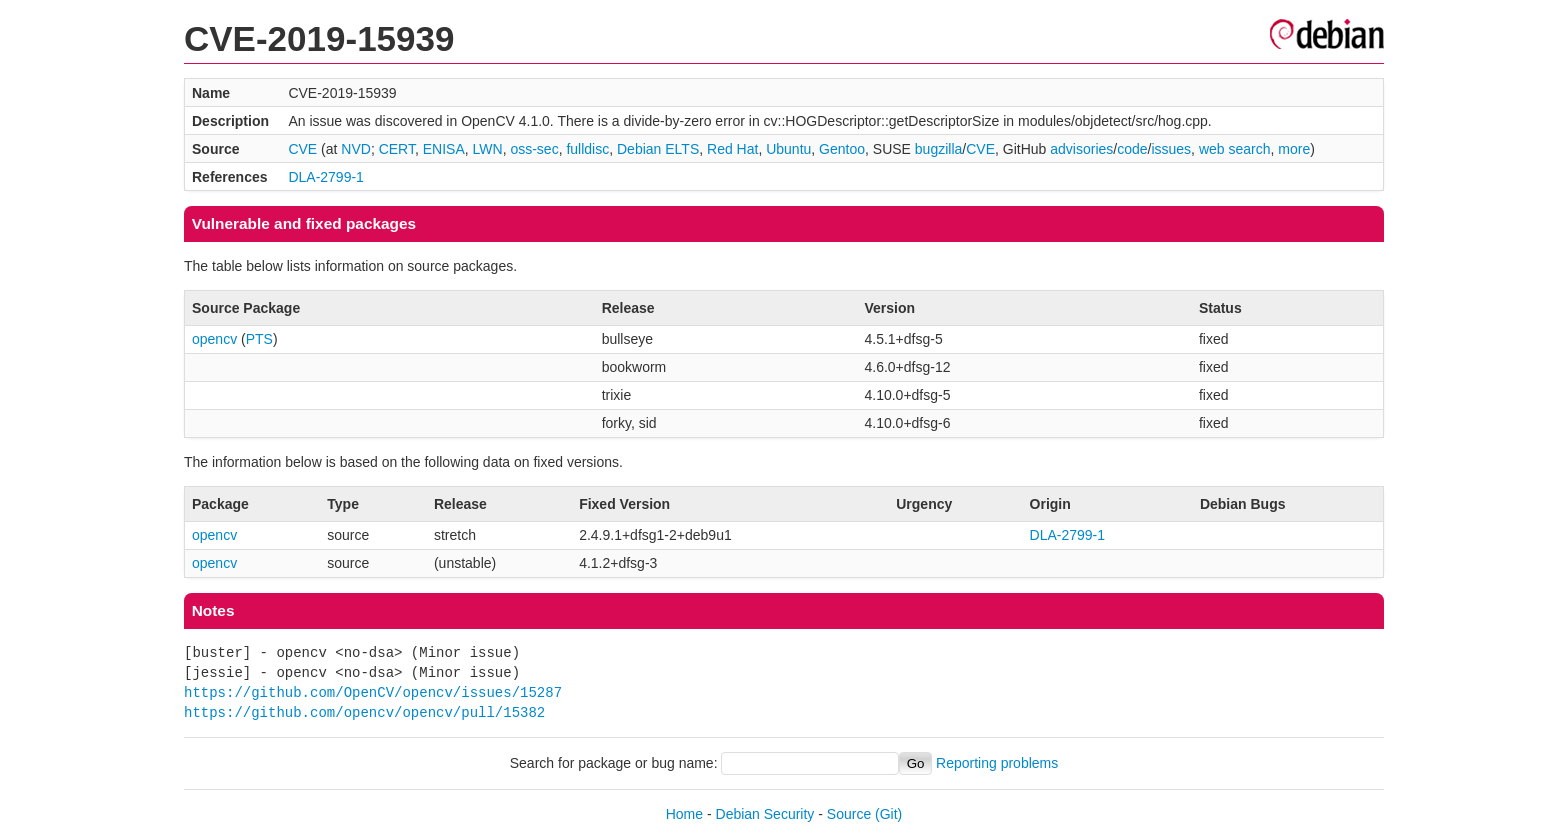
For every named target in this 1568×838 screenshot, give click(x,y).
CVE (302, 149)
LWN (488, 149)
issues (1171, 149)
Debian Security (765, 814)
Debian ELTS (658, 149)
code (1132, 149)
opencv (214, 339)
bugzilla (938, 149)
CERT (397, 149)
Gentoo (842, 149)
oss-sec (534, 149)
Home (684, 814)
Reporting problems (997, 763)
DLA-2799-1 (326, 177)
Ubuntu (788, 149)
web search (1235, 149)
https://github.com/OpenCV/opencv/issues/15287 (373, 692)
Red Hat (732, 149)
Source (849, 814)
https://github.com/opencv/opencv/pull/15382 (364, 712)
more (1294, 149)
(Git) (888, 814)
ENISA (444, 149)
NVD (356, 149)
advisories (1081, 149)
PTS (259, 339)
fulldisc (587, 149)
